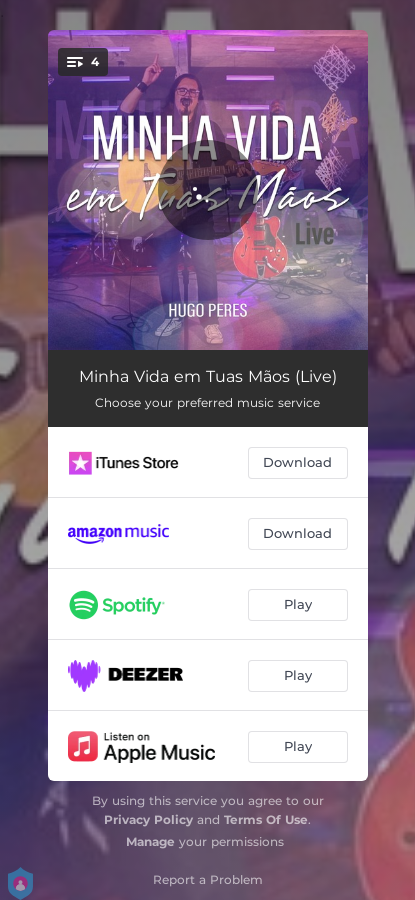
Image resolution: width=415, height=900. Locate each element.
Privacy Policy (148, 819)
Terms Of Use (266, 819)
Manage (150, 841)
